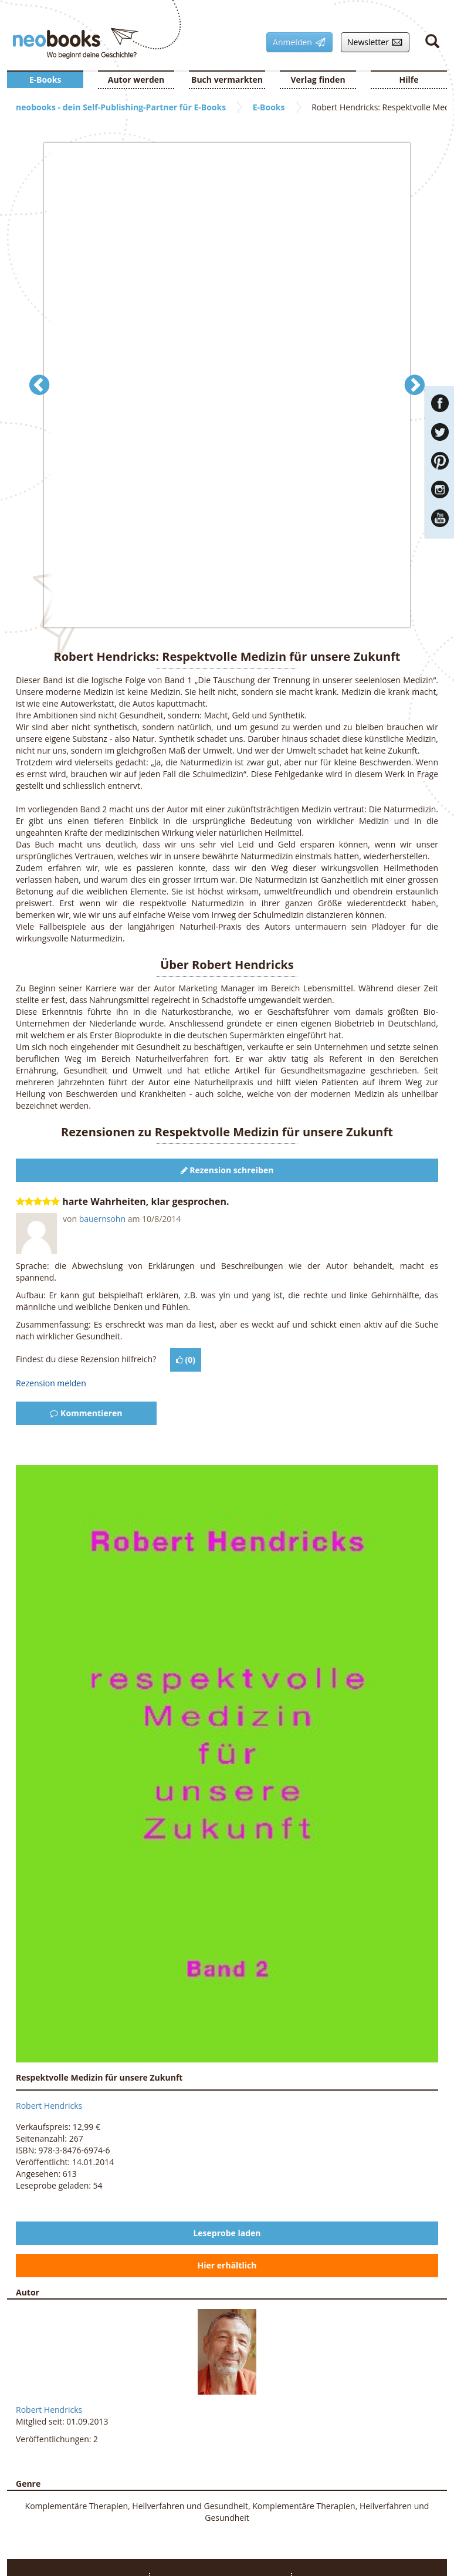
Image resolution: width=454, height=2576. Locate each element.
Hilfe (409, 79)
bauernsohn (102, 1218)
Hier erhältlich (227, 2265)
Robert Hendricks (49, 2105)
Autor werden (136, 79)
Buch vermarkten (227, 79)
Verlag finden (317, 79)
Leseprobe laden (226, 2233)
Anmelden (296, 42)
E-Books (45, 79)
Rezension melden (51, 1383)
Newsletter (372, 42)
